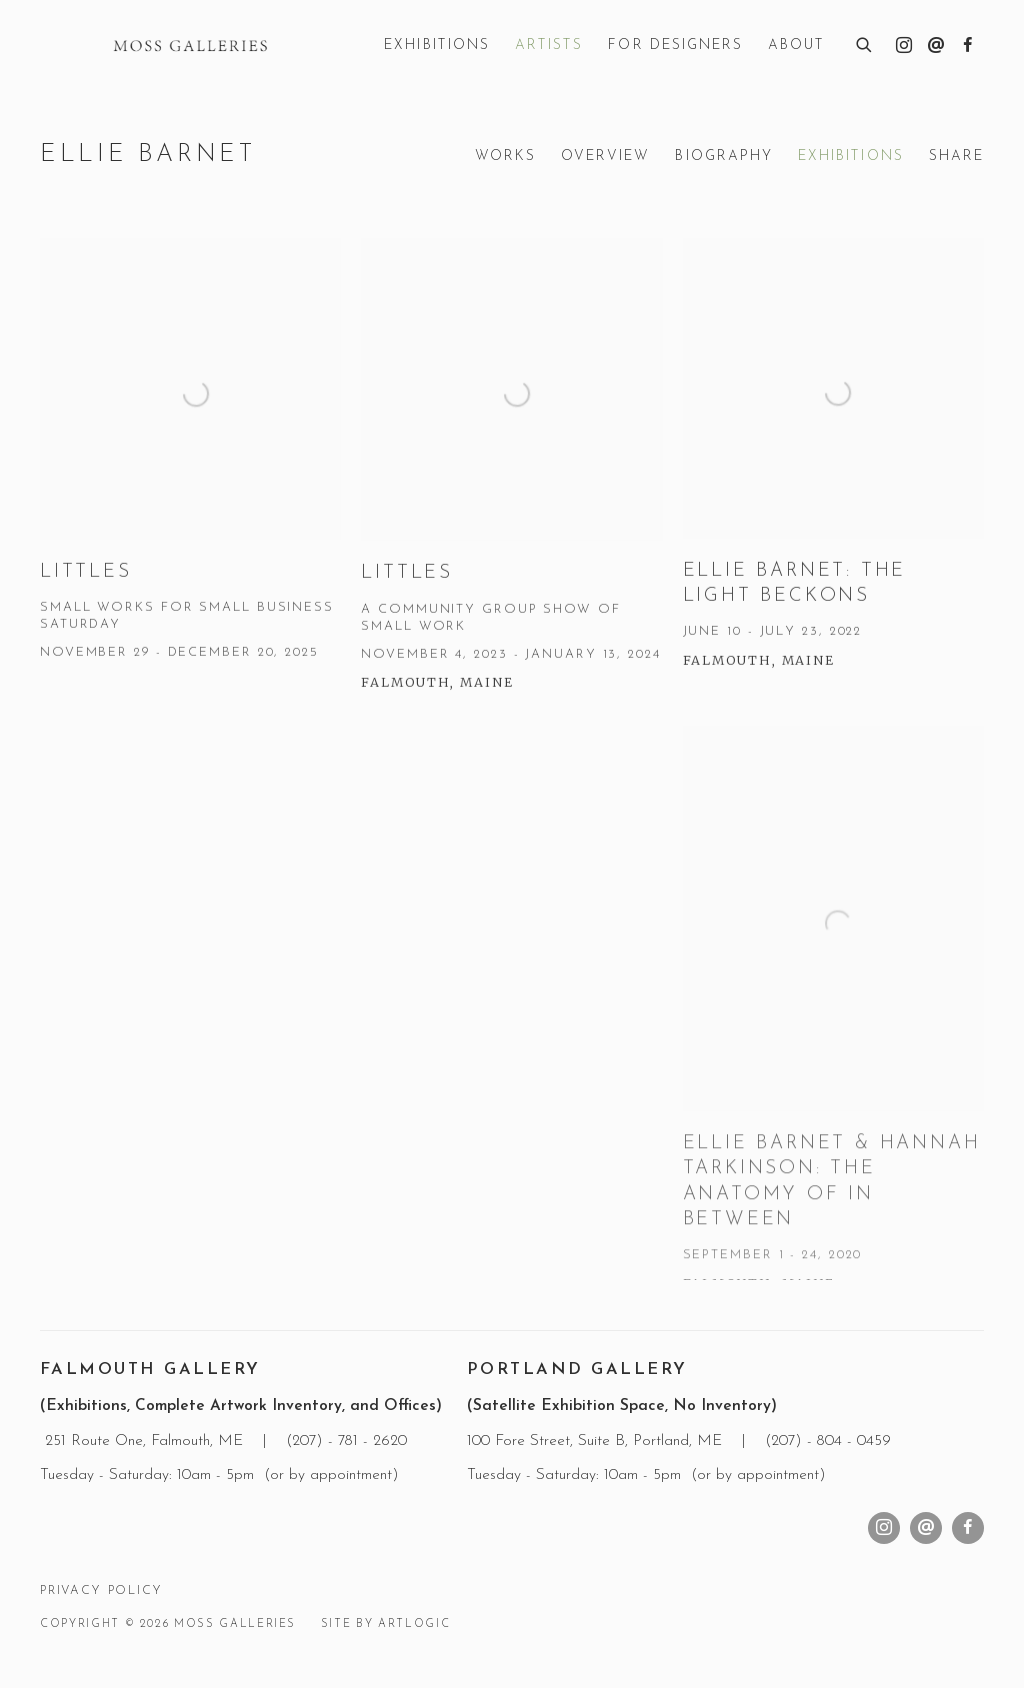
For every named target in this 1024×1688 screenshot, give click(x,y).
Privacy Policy (101, 1591)
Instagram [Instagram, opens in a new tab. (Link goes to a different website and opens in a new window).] (904, 46)
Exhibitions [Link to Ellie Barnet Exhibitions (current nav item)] (851, 156)
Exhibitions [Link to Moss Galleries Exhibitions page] (437, 45)
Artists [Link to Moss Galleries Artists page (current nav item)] (549, 45)
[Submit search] (865, 42)
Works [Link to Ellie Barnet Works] (505, 156)
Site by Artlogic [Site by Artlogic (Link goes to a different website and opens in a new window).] (385, 1624)
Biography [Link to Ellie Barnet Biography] (724, 156)
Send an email (936, 46)
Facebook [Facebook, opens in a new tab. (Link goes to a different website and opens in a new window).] (968, 46)
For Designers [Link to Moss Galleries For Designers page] (675, 45)
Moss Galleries (190, 46)
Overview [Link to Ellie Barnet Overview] (606, 156)
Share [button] (956, 156)
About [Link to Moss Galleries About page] (796, 45)
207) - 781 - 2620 (352, 1441)
